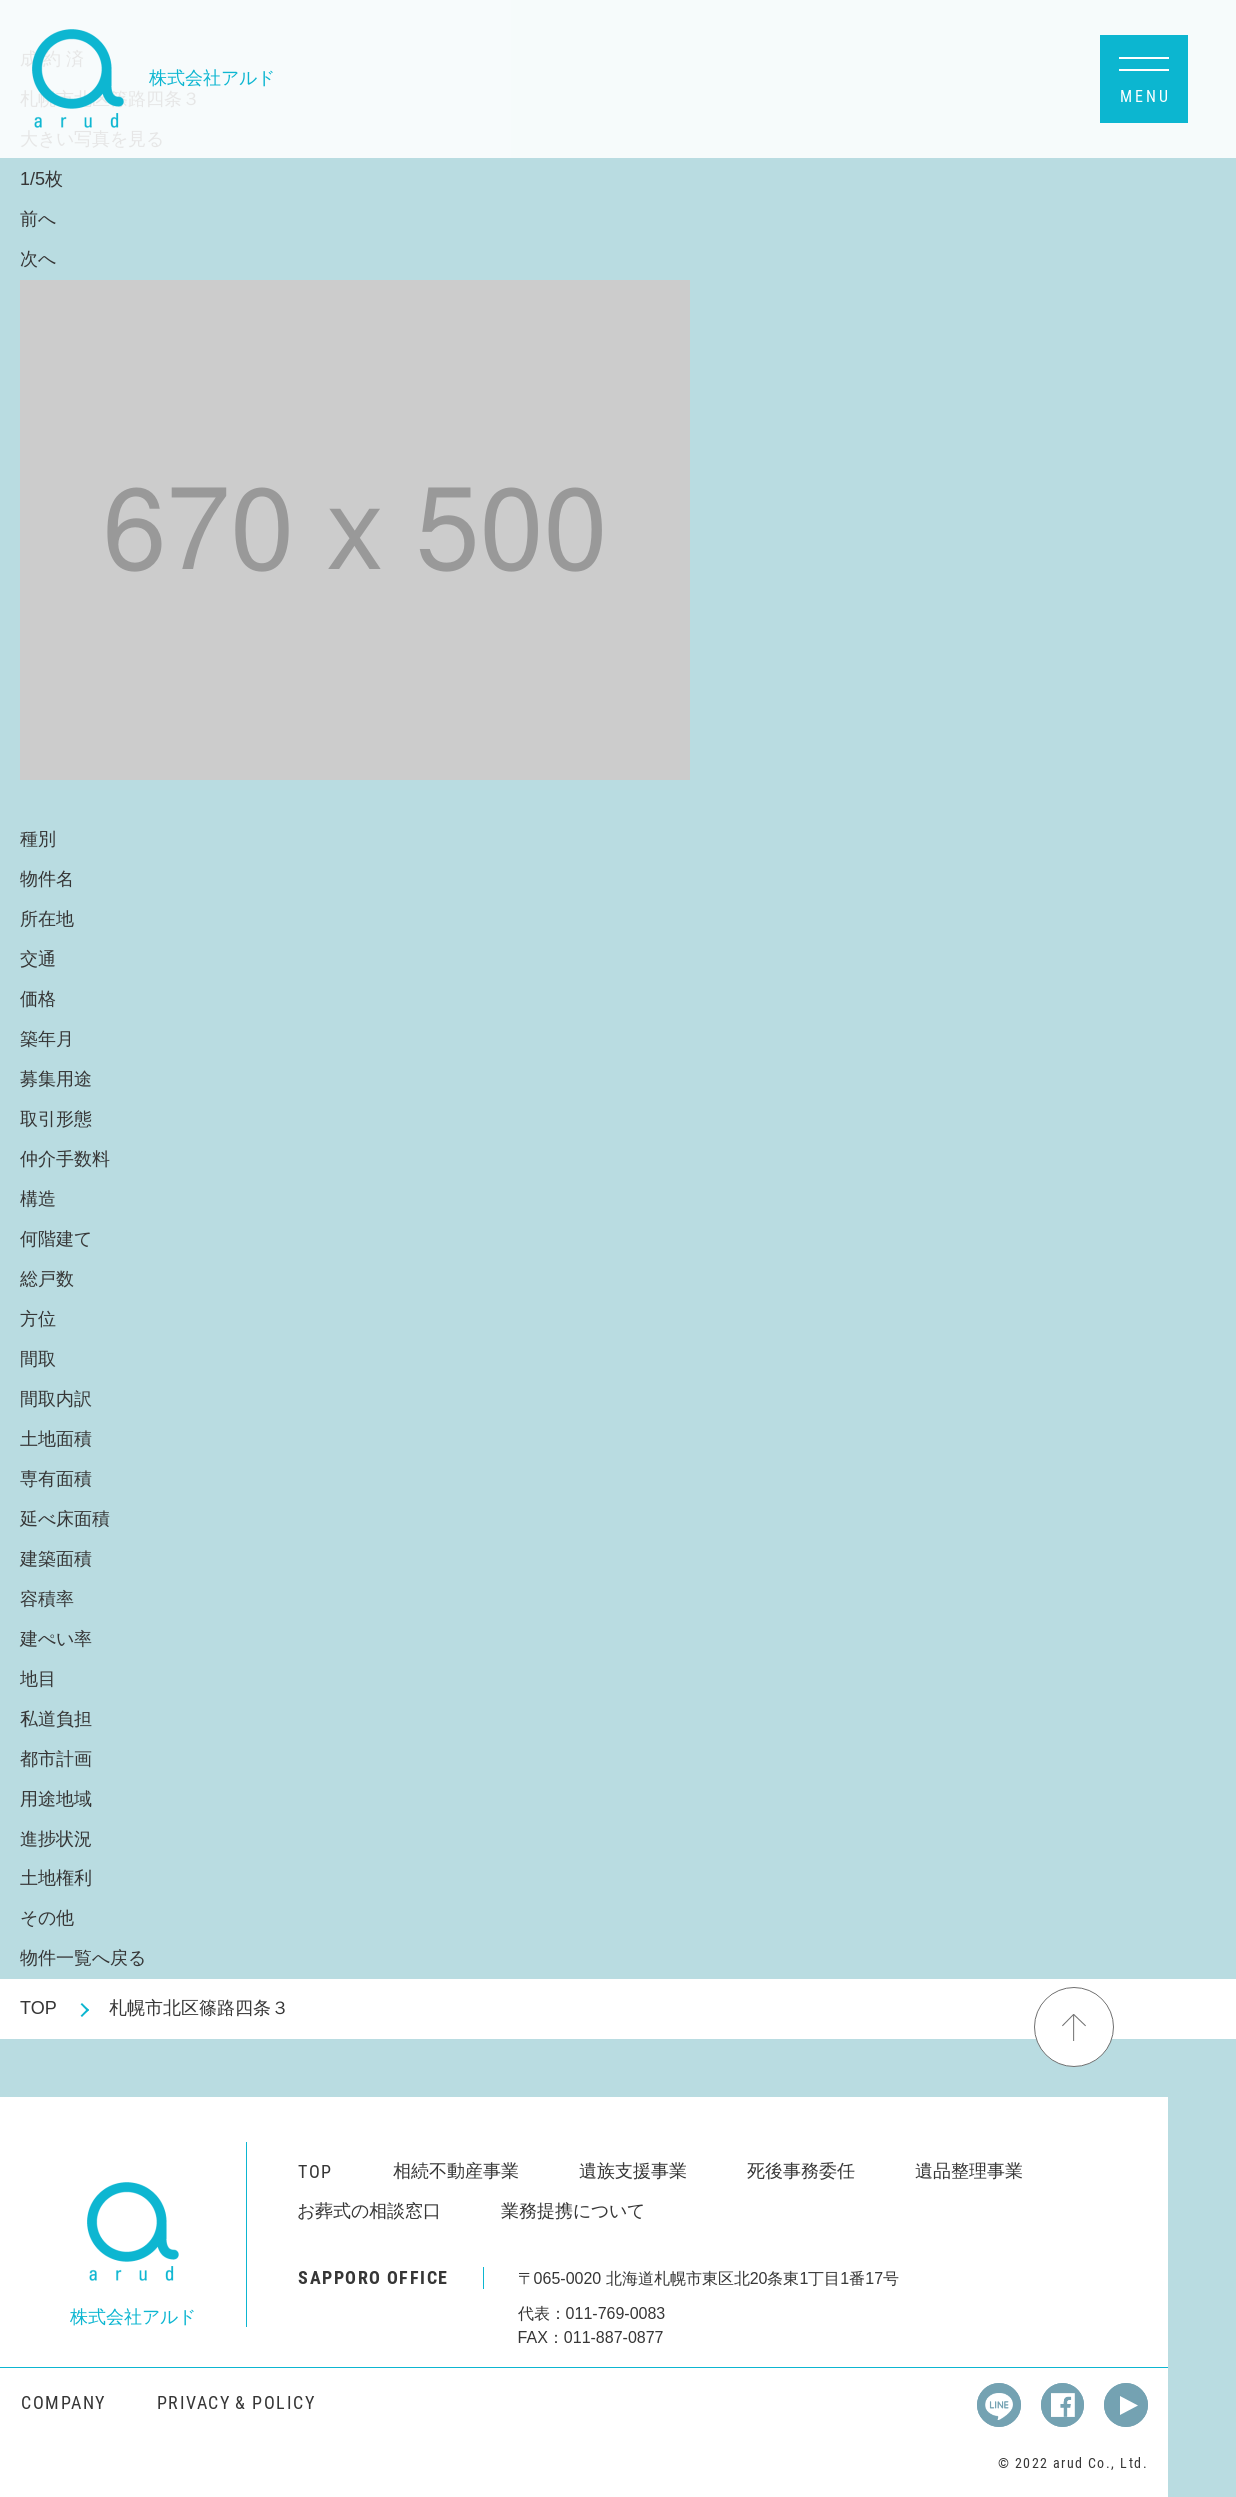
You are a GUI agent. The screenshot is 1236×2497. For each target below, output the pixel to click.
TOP (38, 2008)
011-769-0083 (616, 2313)
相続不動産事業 (456, 2171)
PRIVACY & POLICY (236, 2402)
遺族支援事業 (633, 2171)
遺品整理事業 (969, 2171)
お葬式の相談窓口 (369, 2211)
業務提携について (573, 2211)
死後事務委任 (801, 2171)
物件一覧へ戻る (83, 1958)
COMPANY (63, 2402)
